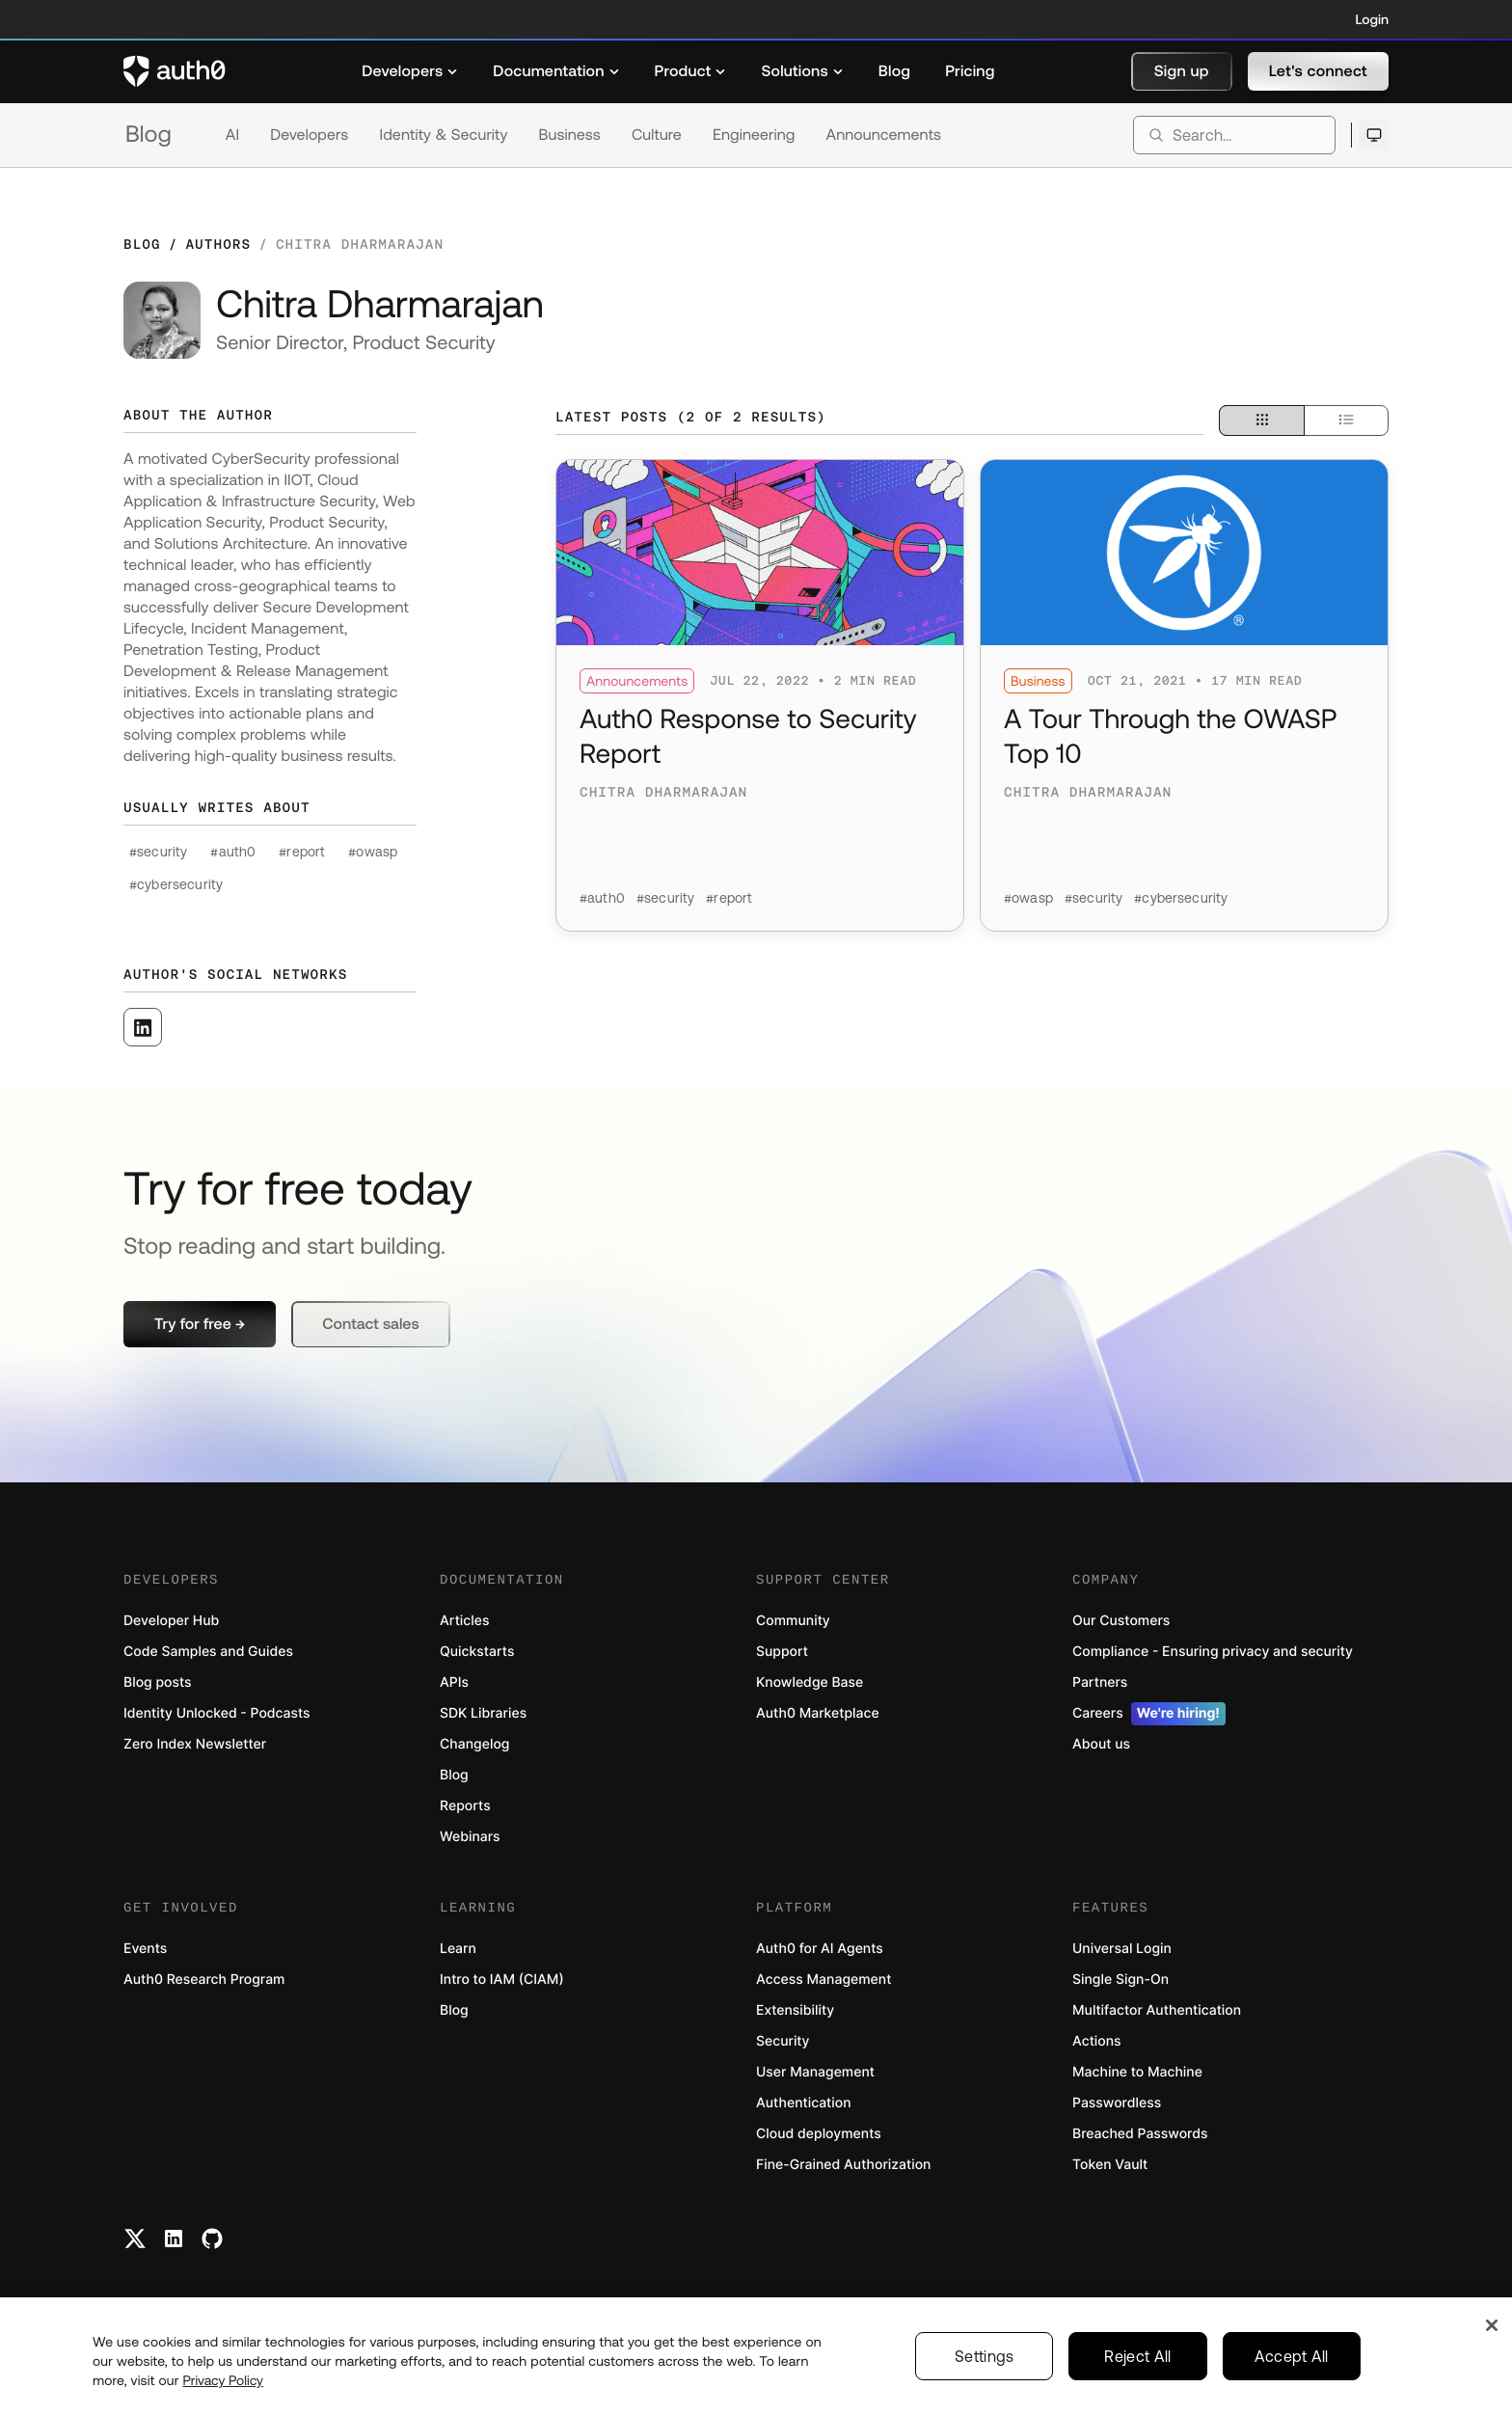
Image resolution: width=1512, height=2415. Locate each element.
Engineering (754, 135)
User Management (815, 2072)
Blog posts (157, 1682)
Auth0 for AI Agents (819, 1948)
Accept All (1292, 2365)
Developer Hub (171, 1621)
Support (782, 1651)
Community (793, 1621)
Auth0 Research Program (203, 1979)
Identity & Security (443, 135)
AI (232, 135)
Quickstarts (477, 1651)
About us (1101, 1744)
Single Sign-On (1120, 1979)
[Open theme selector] (1374, 135)
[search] (1234, 135)
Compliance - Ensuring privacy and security (1212, 1651)
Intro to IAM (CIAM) (502, 1979)
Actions (1096, 2041)
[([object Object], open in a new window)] (142, 1027)
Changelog (474, 1744)
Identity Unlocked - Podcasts (216, 1713)
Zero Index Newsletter (194, 1744)
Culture (657, 135)
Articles (464, 1621)
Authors (218, 244)
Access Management (823, 1979)
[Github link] (212, 2238)
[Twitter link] (135, 2238)
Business (570, 135)
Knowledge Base (809, 1682)
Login (1372, 19)
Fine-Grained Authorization (843, 2165)
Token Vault (1110, 2165)
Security (783, 2041)
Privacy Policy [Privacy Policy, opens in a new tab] (222, 2389)
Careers (1149, 1713)
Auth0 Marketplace (817, 1713)
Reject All (1137, 2365)
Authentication (803, 2103)
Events (145, 1948)
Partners (1099, 1682)
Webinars (470, 1837)
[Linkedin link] (173, 2238)
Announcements (884, 135)
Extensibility (795, 2010)
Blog (148, 135)
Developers (309, 135)
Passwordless (1116, 2103)
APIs (454, 1682)
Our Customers (1121, 1621)
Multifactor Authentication (1156, 2010)
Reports (465, 1806)
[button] (1181, 71)
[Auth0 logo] (174, 71)
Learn (458, 1948)
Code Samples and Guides (208, 1651)
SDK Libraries (483, 1713)
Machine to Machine (1137, 2072)
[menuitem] (409, 71)
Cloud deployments (818, 2134)
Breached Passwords (1139, 2134)
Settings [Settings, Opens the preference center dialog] (984, 2365)
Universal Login (1122, 1948)
